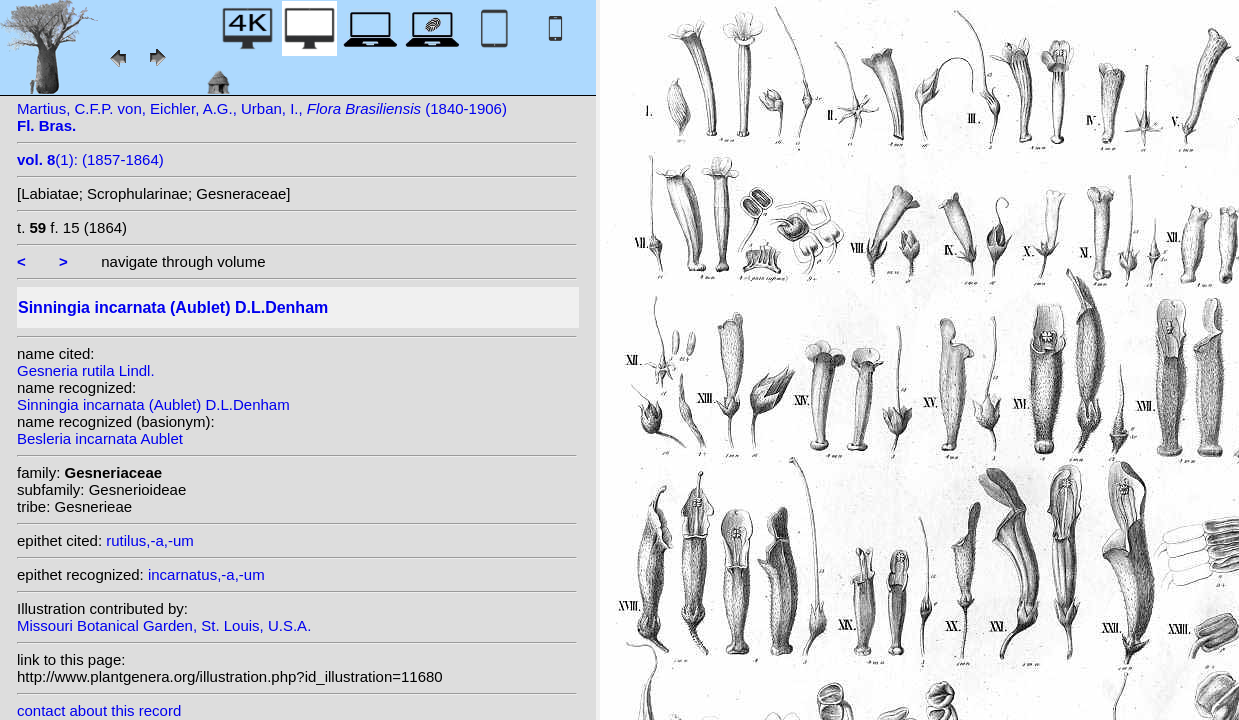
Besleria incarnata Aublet (100, 438)
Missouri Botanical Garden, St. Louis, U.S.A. (164, 625)
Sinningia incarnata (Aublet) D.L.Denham (153, 404)
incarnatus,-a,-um (206, 574)
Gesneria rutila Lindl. (86, 370)
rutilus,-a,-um (150, 540)
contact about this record (99, 710)
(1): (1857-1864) (90, 159)
